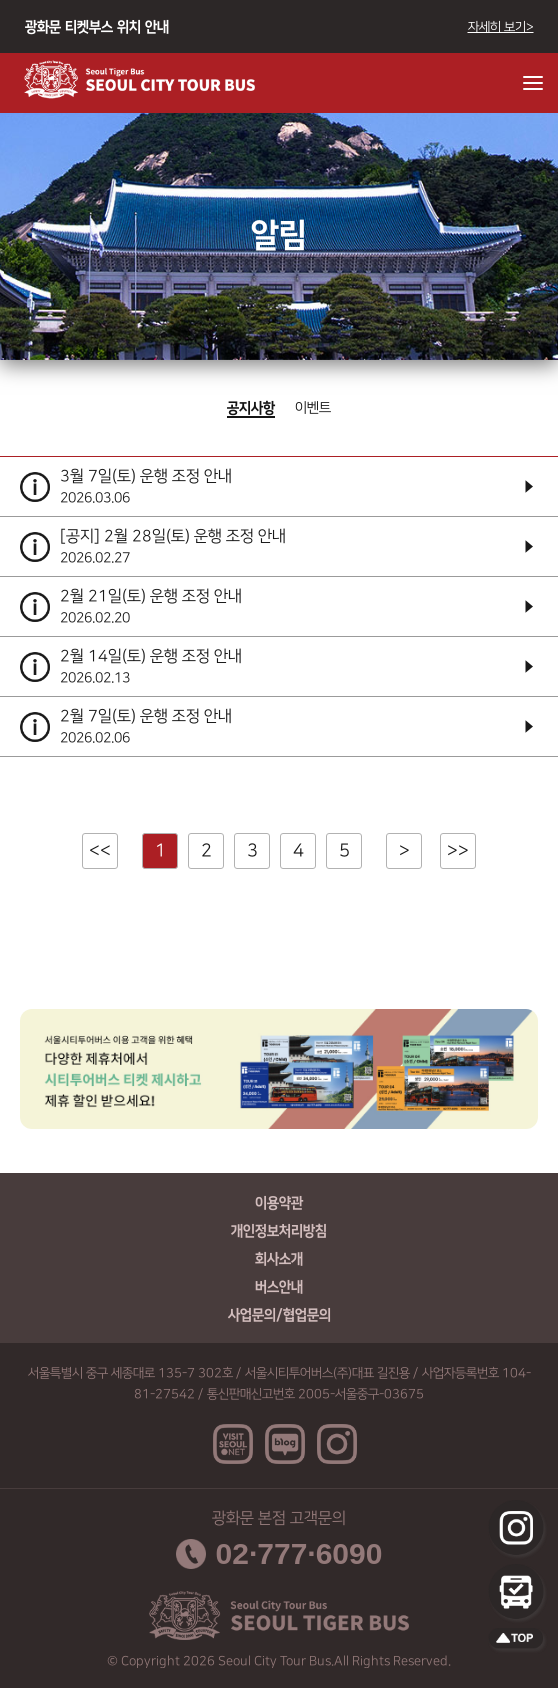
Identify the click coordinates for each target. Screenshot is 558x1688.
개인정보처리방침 (279, 1231)
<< (100, 851)
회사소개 (279, 1259)
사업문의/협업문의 (279, 1315)
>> (458, 851)
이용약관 (279, 1203)
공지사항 (251, 408)
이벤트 (313, 408)
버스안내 (279, 1287)
